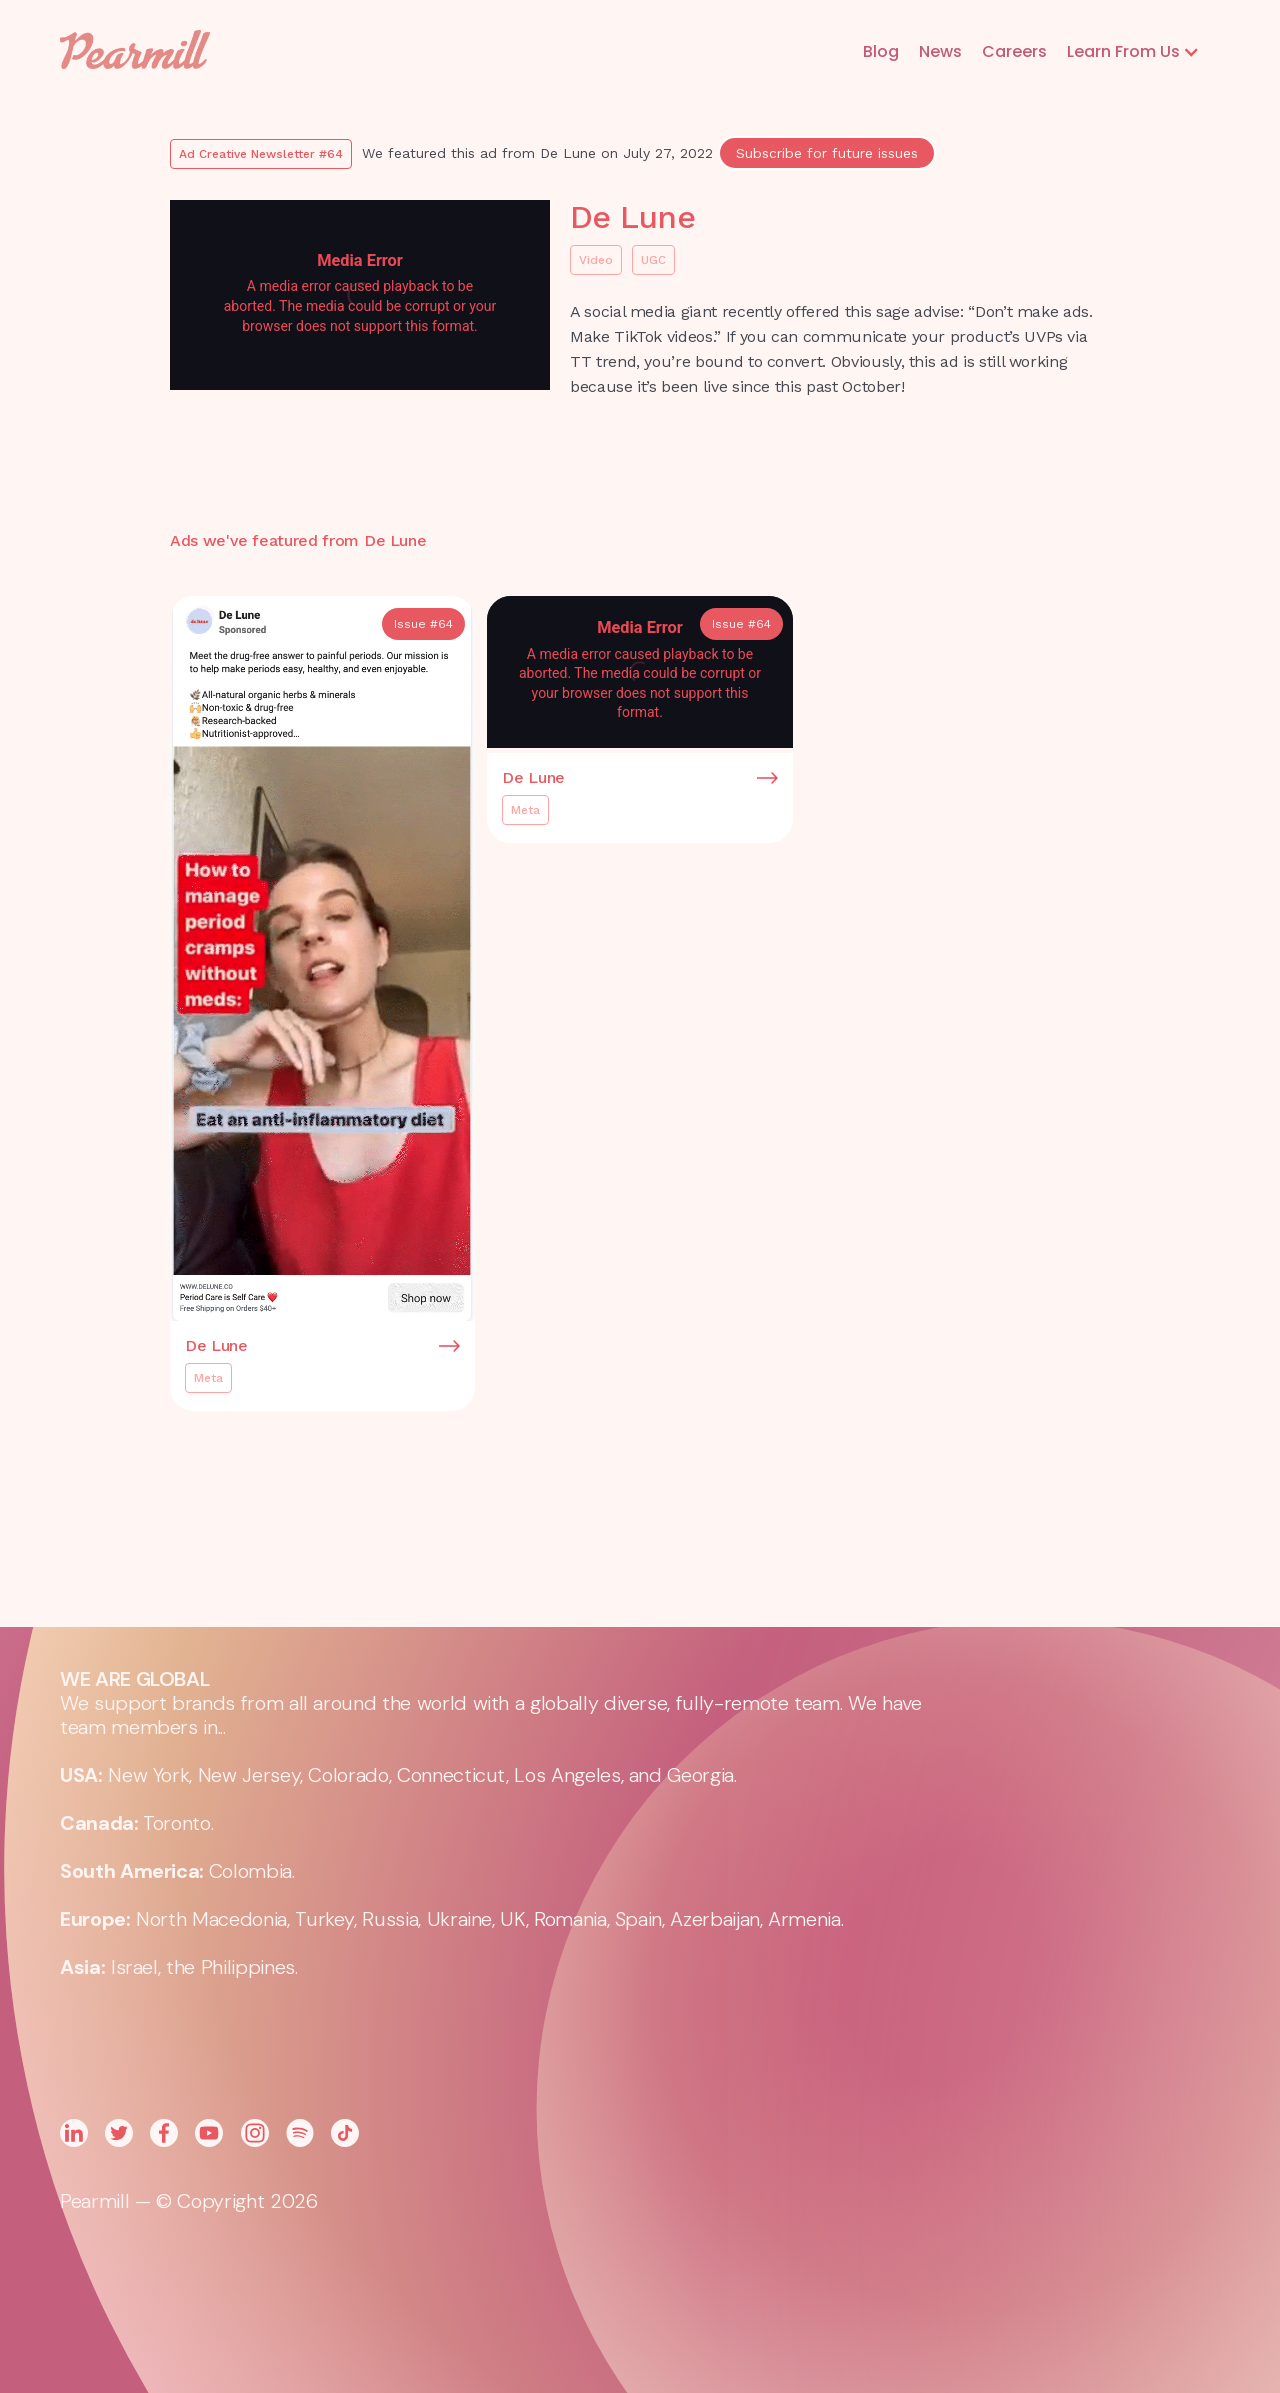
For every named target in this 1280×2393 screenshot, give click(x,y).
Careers (1014, 51)
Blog (881, 51)
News (940, 51)
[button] (1133, 52)
